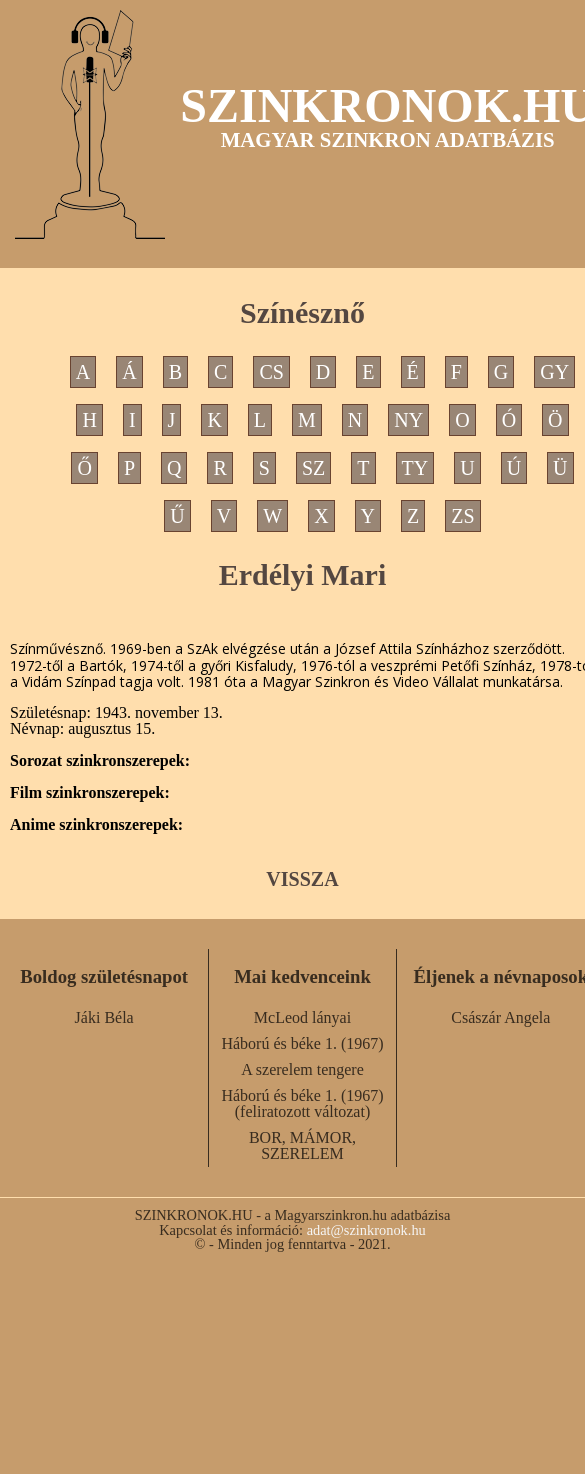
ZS (462, 516)
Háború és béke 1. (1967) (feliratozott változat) (302, 1103)
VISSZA (302, 879)
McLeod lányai (302, 1017)
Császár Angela (500, 1017)
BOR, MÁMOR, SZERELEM (302, 1145)
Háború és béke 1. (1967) (302, 1043)
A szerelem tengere (302, 1069)
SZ (313, 468)
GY (554, 372)
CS (271, 372)
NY (408, 420)
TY (415, 468)
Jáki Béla (104, 1017)
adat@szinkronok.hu (366, 1230)
